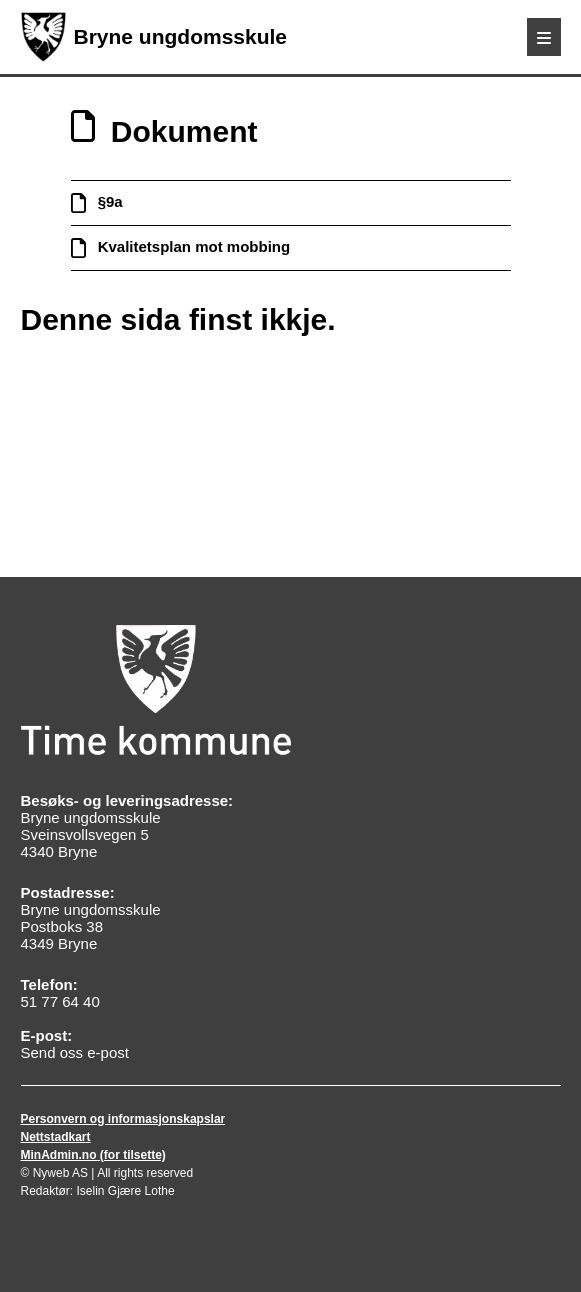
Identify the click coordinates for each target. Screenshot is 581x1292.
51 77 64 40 (60, 1001)
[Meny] (544, 37)
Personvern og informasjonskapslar (123, 1119)
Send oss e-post (75, 1052)
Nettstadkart (56, 1137)
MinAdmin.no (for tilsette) (93, 1155)
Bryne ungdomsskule (154, 37)
